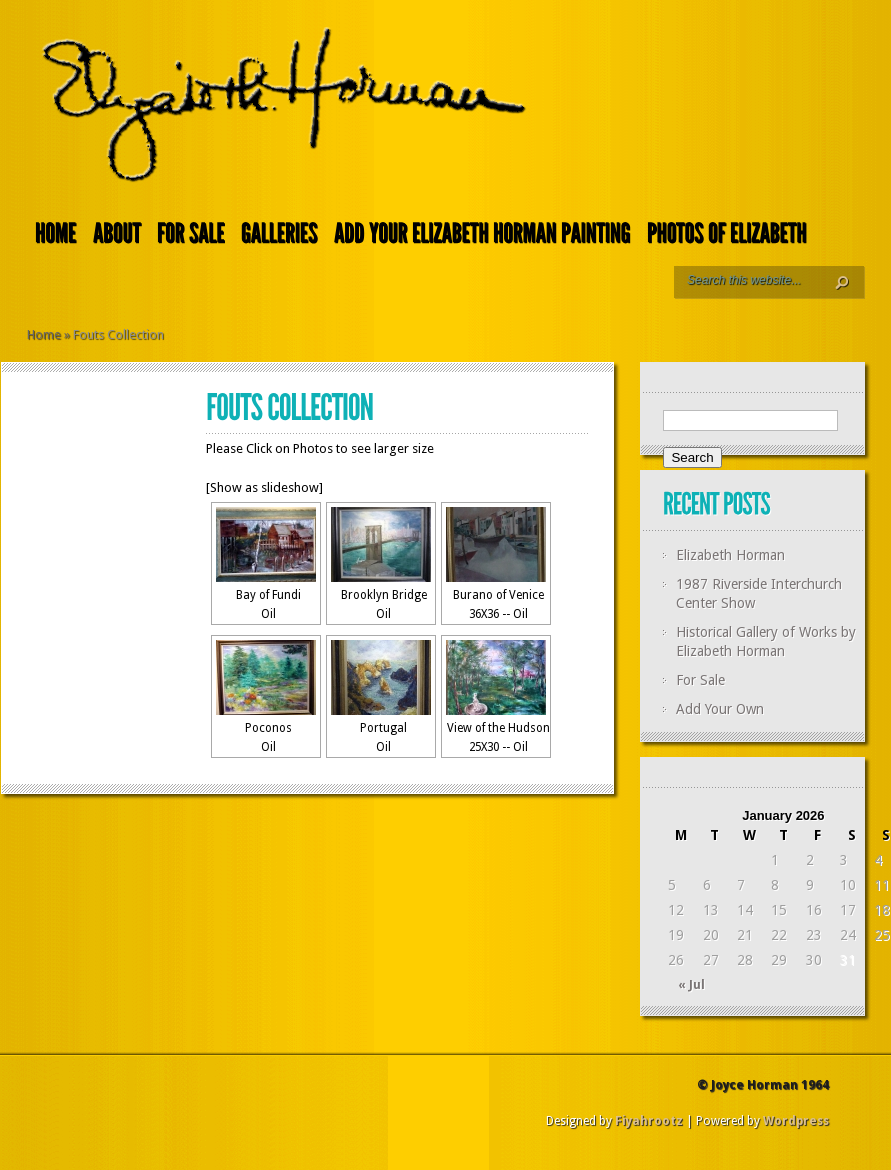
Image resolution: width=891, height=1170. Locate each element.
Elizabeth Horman (730, 555)
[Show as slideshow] (264, 487)
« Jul (691, 985)
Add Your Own (720, 709)
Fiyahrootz (649, 1121)
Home (44, 334)
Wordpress (796, 1121)
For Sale (700, 680)
